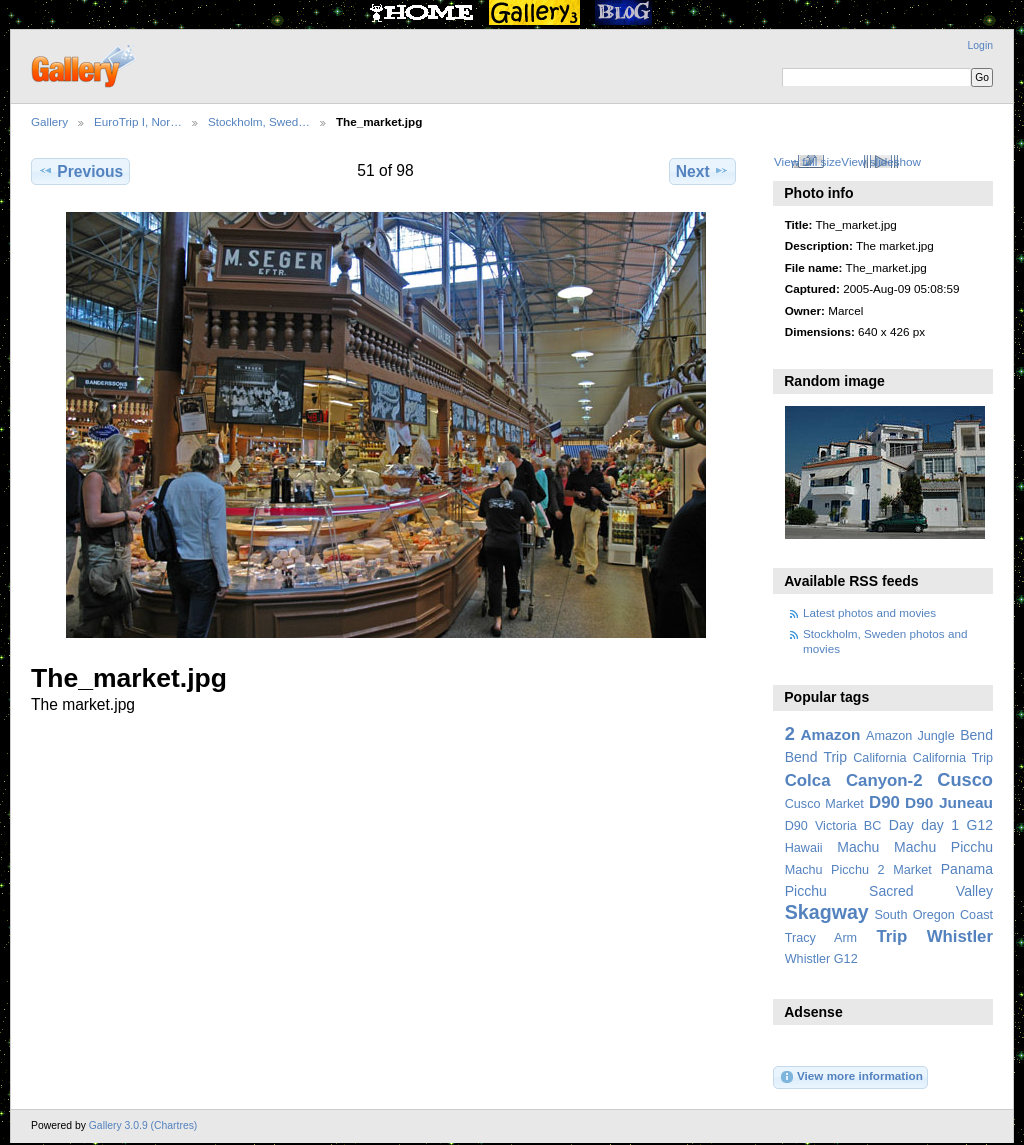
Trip (891, 936)
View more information (851, 1077)
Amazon (830, 734)
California (879, 758)
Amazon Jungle (910, 736)
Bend (976, 735)
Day (901, 825)
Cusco (965, 779)
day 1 (940, 825)
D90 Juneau (949, 802)
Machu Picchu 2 (835, 870)
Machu (858, 847)
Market (912, 870)
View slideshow (881, 161)
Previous (80, 171)
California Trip (953, 758)
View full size (807, 161)
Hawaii (804, 848)
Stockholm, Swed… (259, 121)
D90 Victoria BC (833, 826)
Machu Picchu (943, 847)
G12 (979, 825)
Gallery (49, 121)
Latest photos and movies (869, 612)
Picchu (806, 891)
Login (980, 45)
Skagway (827, 912)
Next (702, 171)
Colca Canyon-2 (854, 780)
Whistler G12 (821, 959)
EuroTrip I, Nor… (138, 121)
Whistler (960, 936)
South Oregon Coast (933, 915)
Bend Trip (816, 757)
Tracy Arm (821, 938)
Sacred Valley (931, 891)
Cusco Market (824, 804)
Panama (967, 869)
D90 (884, 802)
